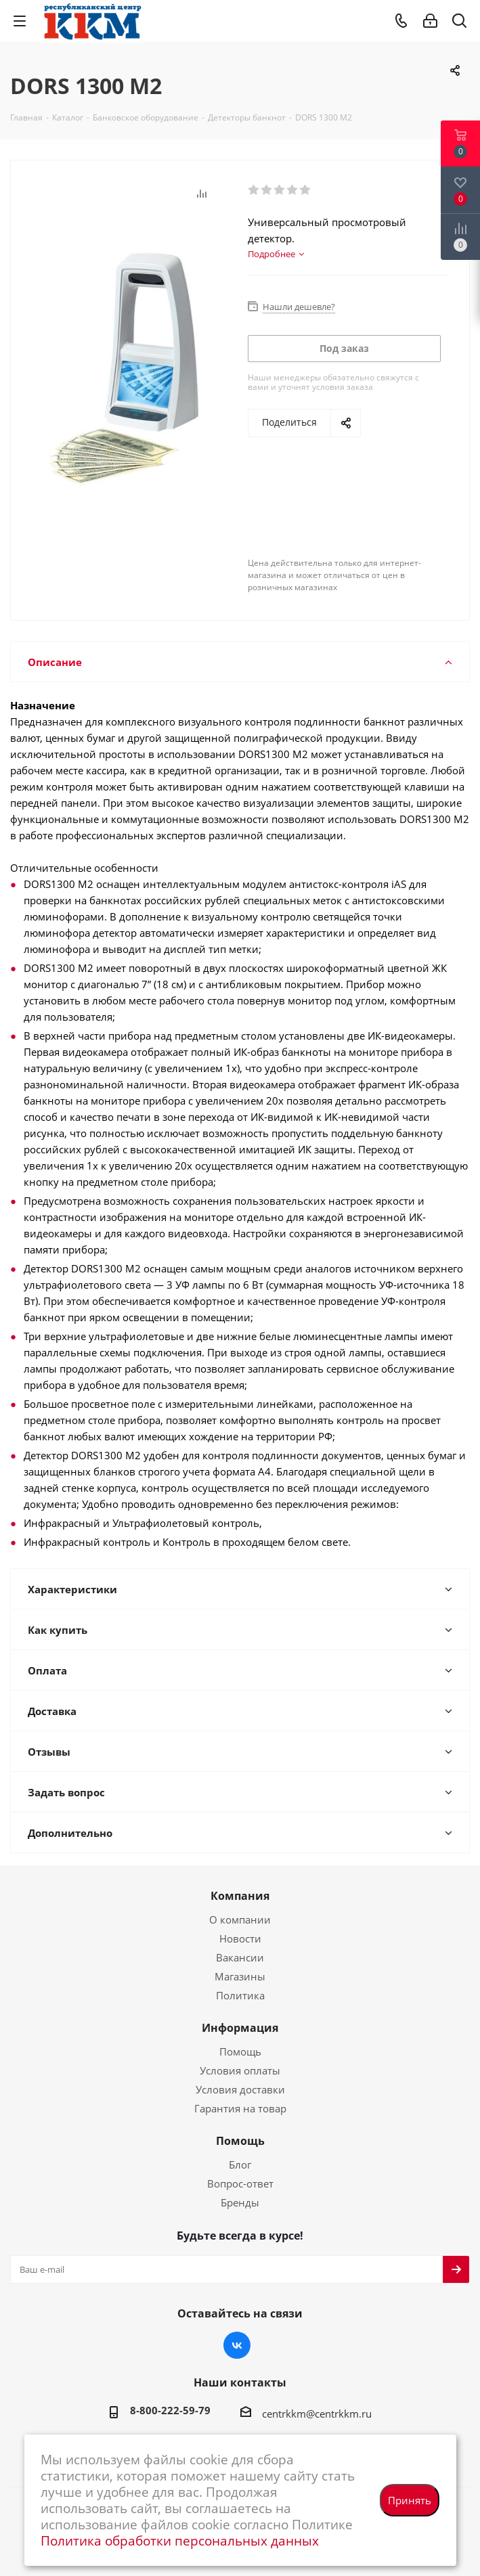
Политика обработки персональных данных (180, 2540)
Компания (240, 1895)
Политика (240, 1995)
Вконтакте (236, 2345)
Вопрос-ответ (240, 2183)
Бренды (240, 2202)
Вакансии (240, 1957)
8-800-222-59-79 (170, 2410)
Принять (409, 2500)
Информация (240, 2027)
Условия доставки (240, 2089)
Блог (240, 2164)
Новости (240, 1938)
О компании (240, 1919)
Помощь (240, 2051)
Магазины (240, 1976)
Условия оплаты (240, 2070)
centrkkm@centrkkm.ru (317, 2413)
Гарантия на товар (240, 2108)
